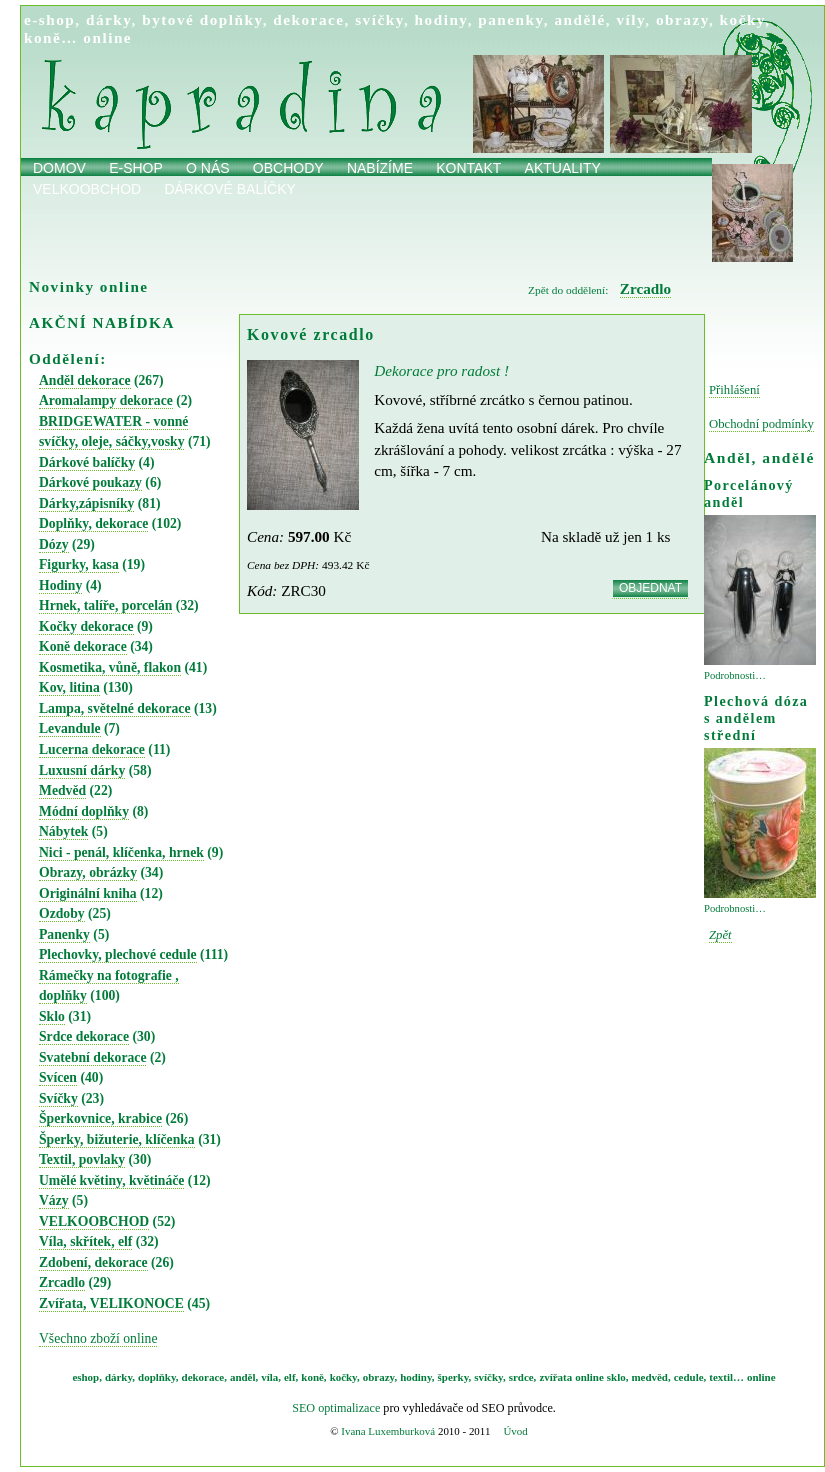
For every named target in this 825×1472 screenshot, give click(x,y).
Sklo (52, 1016)
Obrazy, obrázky (88, 872)
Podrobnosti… (735, 675)
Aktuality (563, 168)
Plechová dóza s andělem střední (756, 718)
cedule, (690, 1377)
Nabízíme (380, 168)
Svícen (58, 1077)
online (107, 37)
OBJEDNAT (650, 588)
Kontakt (468, 168)
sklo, (618, 1377)
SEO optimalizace (336, 1408)
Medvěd (62, 790)
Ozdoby (62, 913)
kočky (743, 19)
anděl (243, 1377)
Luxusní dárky (82, 770)
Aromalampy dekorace (106, 400)
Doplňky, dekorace (93, 523)
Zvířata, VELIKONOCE (111, 1303)
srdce (521, 1377)
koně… (51, 37)
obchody (288, 168)
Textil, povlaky (82, 1159)
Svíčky (58, 1098)
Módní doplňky (84, 811)
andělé (579, 19)
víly (630, 19)
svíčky (379, 19)
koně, (313, 1377)
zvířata (555, 1377)
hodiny (441, 19)
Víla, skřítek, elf (85, 1241)
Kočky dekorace (86, 626)
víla (269, 1377)
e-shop (49, 19)
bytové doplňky (202, 19)
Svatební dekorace (92, 1057)
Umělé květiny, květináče (111, 1180)
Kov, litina (69, 687)
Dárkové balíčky (230, 189)
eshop (85, 1377)
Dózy (54, 544)
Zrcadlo (62, 1282)
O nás (208, 168)
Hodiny (60, 585)
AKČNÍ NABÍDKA (102, 322)
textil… (726, 1377)
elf (290, 1377)
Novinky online (89, 286)
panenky (511, 19)
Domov (59, 168)
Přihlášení (734, 390)
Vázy (54, 1200)
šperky (453, 1377)
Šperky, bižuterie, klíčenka (117, 1139)
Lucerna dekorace (92, 749)
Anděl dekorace (85, 380)
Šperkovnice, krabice (100, 1118)
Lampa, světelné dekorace (115, 708)
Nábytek (63, 831)
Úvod (515, 1431)
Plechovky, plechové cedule (118, 954)
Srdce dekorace (84, 1036)
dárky (109, 19)
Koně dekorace (83, 646)
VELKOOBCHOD (94, 1221)
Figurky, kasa (79, 564)
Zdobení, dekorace (93, 1262)
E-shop (136, 168)
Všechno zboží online (98, 1338)
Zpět (720, 935)
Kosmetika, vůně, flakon (110, 667)
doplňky (157, 1377)
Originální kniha (88, 893)
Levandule (70, 728)
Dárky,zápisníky (86, 503)
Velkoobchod (87, 189)
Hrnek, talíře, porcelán (105, 605)
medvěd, (651, 1377)
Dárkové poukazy (90, 482)
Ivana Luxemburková (388, 1431)
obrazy (682, 19)
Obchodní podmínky (761, 424)
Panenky (64, 934)
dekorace (308, 19)
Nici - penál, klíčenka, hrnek (121, 852)
